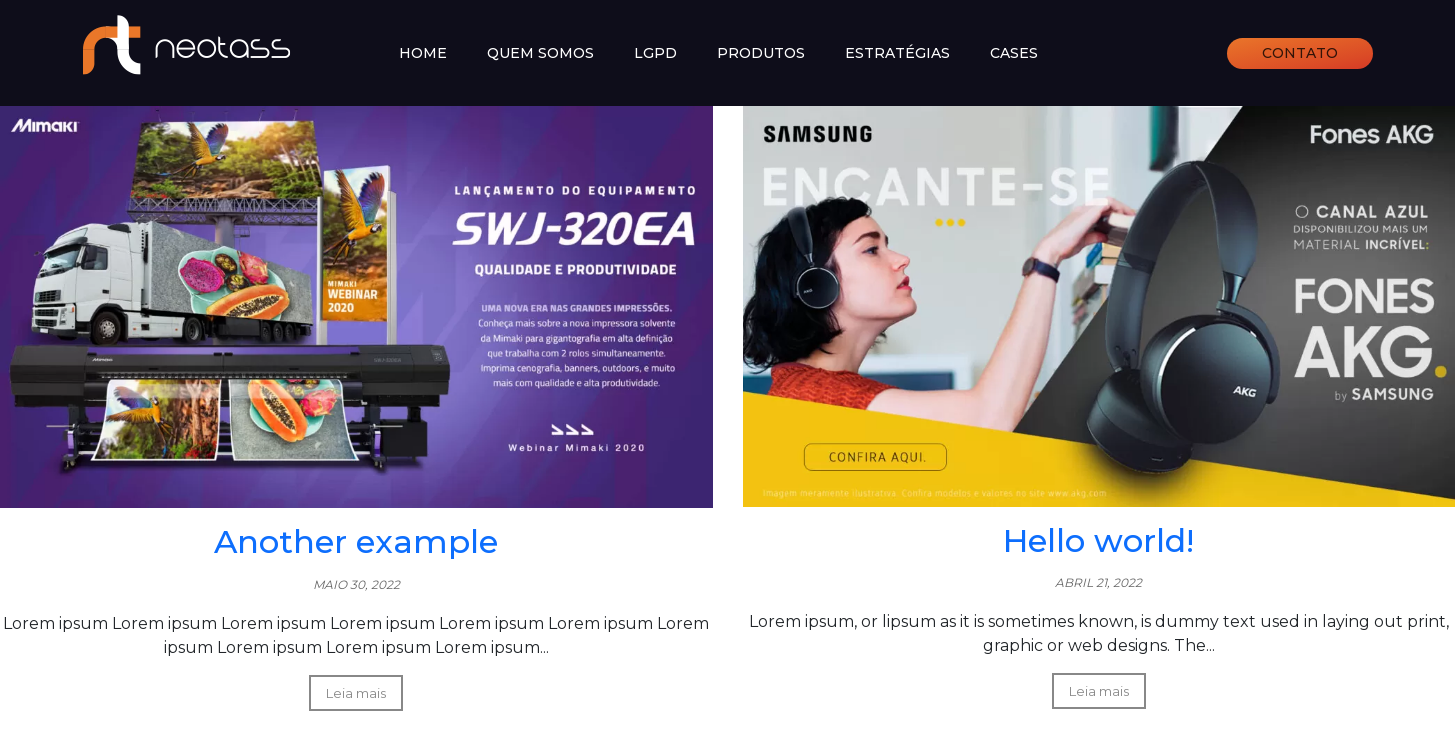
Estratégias (897, 53)
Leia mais (356, 693)
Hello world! (1098, 540)
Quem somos (540, 53)
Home (423, 53)
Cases (1014, 53)
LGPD (655, 53)
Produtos (761, 53)
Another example (356, 541)
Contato (1300, 53)
